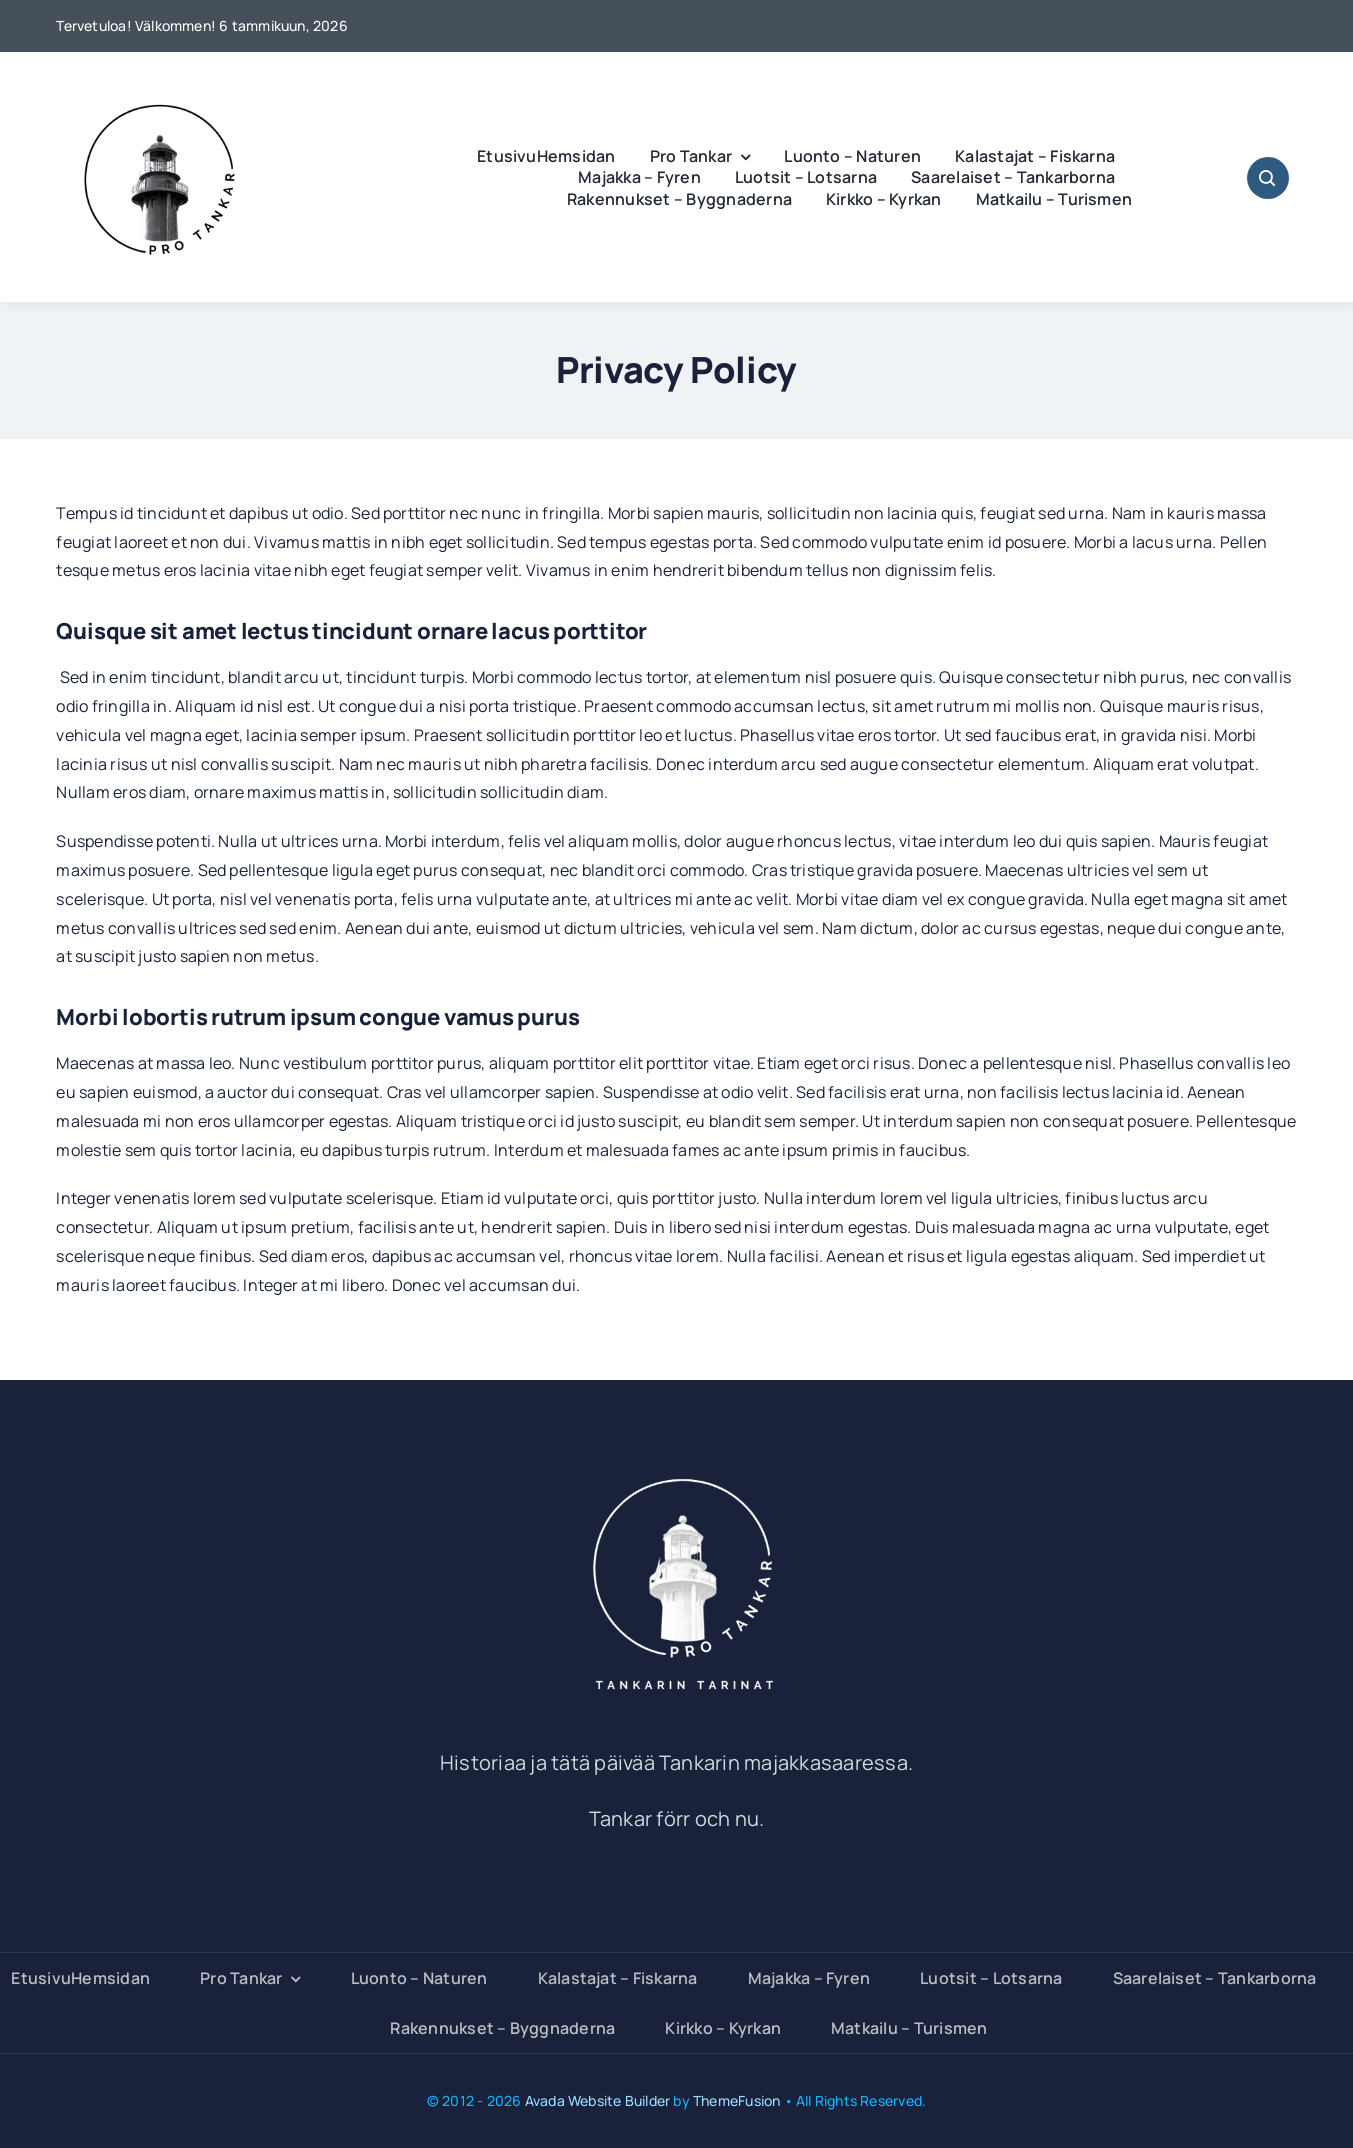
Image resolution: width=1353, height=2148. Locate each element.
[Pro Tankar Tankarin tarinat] (677, 1468)
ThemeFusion (736, 2100)
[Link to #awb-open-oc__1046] (1268, 178)
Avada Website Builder (597, 2100)
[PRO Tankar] (161, 80)
